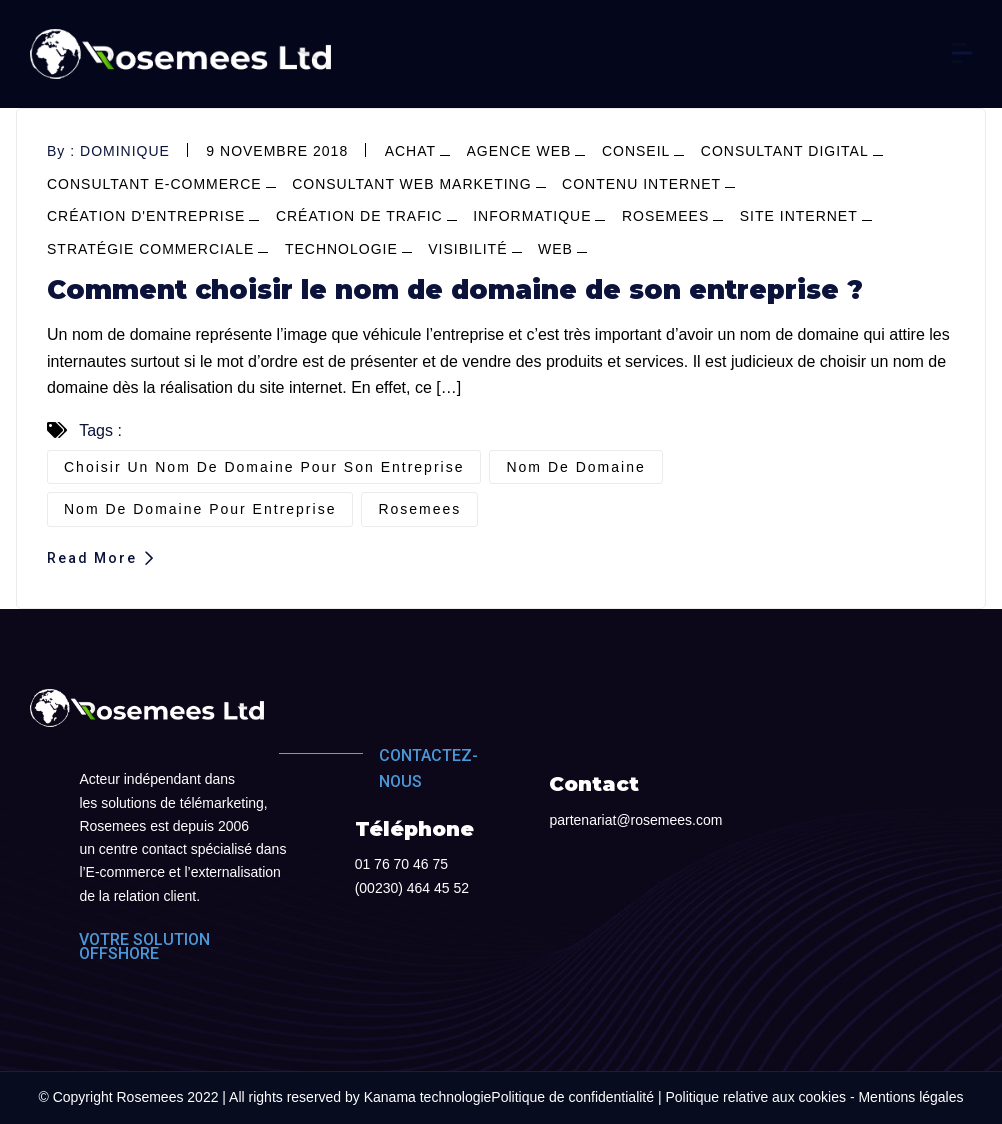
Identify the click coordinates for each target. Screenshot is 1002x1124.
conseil (636, 151)
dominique (125, 151)
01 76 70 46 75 (401, 864)
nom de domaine (575, 467)
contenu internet (641, 184)
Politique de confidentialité (572, 1097)
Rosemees (665, 216)
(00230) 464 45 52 (412, 888)
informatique (532, 216)
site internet (799, 216)
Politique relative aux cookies (755, 1097)
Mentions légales (910, 1097)
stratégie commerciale (150, 249)
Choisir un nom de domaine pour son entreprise (264, 467)
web (555, 249)
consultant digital (785, 151)
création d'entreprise (146, 216)
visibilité (467, 249)
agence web (519, 151)
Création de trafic (359, 216)
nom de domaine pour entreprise (200, 509)
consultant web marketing (411, 184)
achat (410, 151)
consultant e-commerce (154, 184)
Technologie (341, 249)
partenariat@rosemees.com (635, 820)
